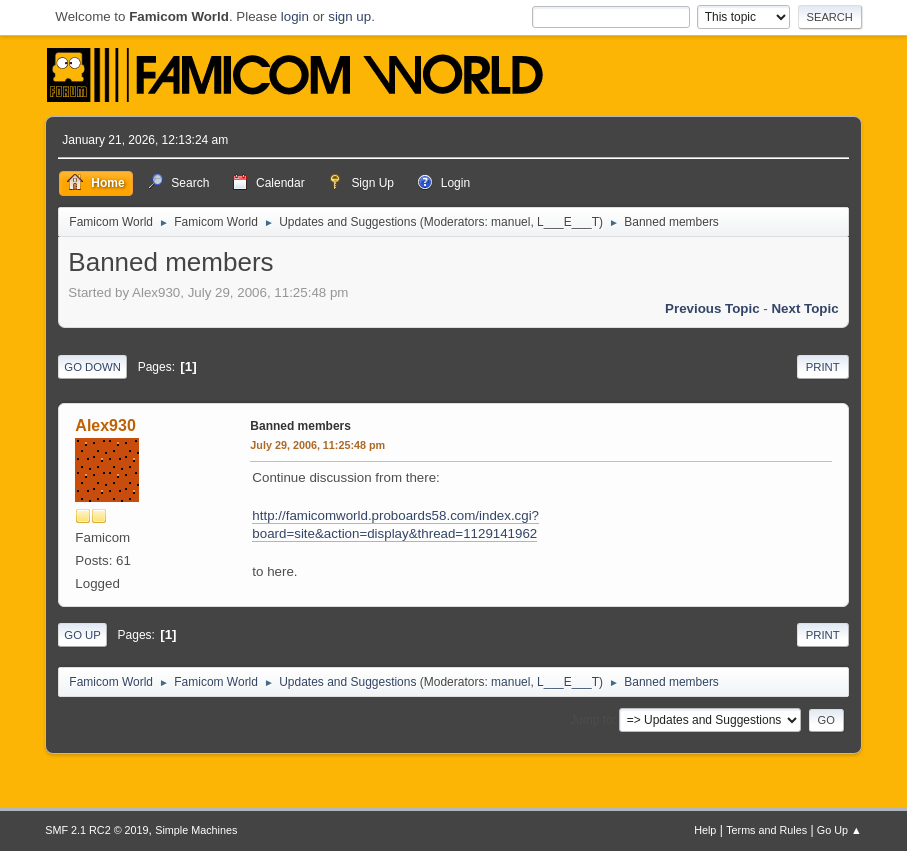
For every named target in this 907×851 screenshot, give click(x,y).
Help (705, 830)
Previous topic (712, 308)
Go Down (92, 367)
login (295, 16)
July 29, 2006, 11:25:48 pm (317, 445)
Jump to (591, 720)
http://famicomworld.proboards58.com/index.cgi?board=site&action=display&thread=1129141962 (395, 525)
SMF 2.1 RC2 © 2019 (96, 830)
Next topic (804, 308)
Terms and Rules (766, 830)
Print (823, 367)
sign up (349, 16)
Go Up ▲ (839, 830)
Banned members (300, 426)
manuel (510, 222)
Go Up (82, 635)
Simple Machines (196, 830)
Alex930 (105, 425)
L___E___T (568, 222)
